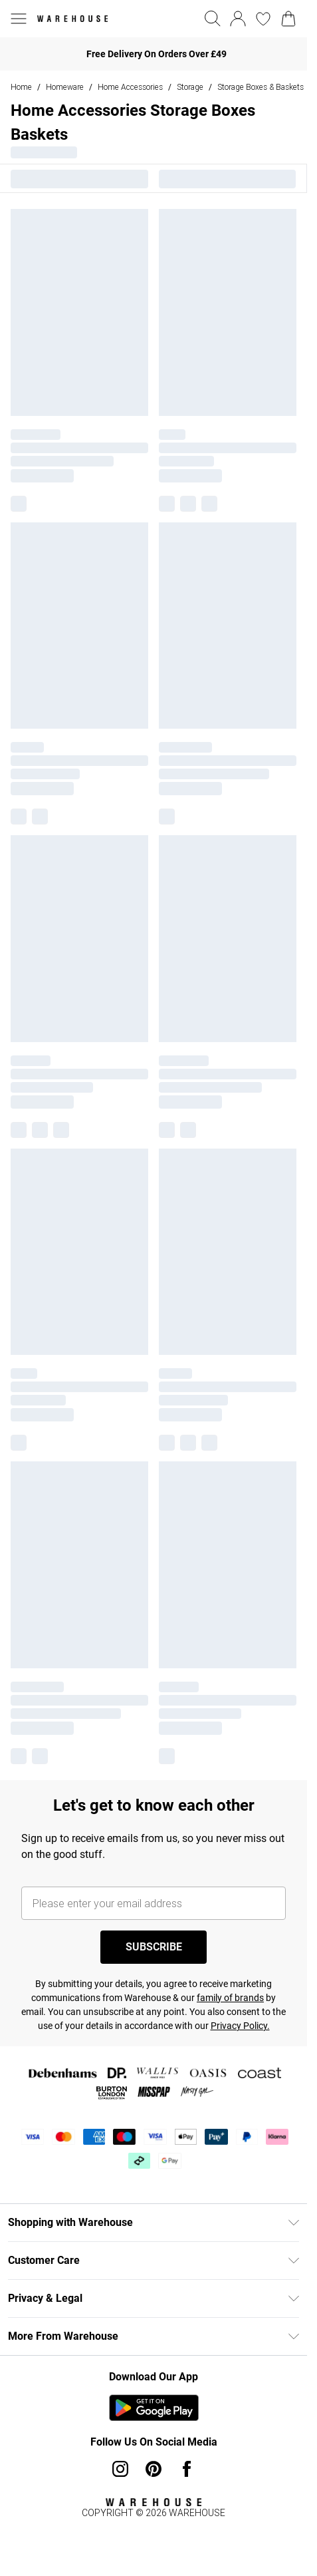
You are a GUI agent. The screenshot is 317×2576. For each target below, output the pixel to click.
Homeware (65, 87)
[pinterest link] (153, 2469)
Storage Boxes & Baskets (260, 87)
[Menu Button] (19, 19)
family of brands (230, 1997)
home (21, 87)
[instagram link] (120, 2469)
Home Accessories (130, 87)
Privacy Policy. (240, 2025)
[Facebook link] (187, 2469)
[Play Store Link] (154, 2407)
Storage (190, 87)
